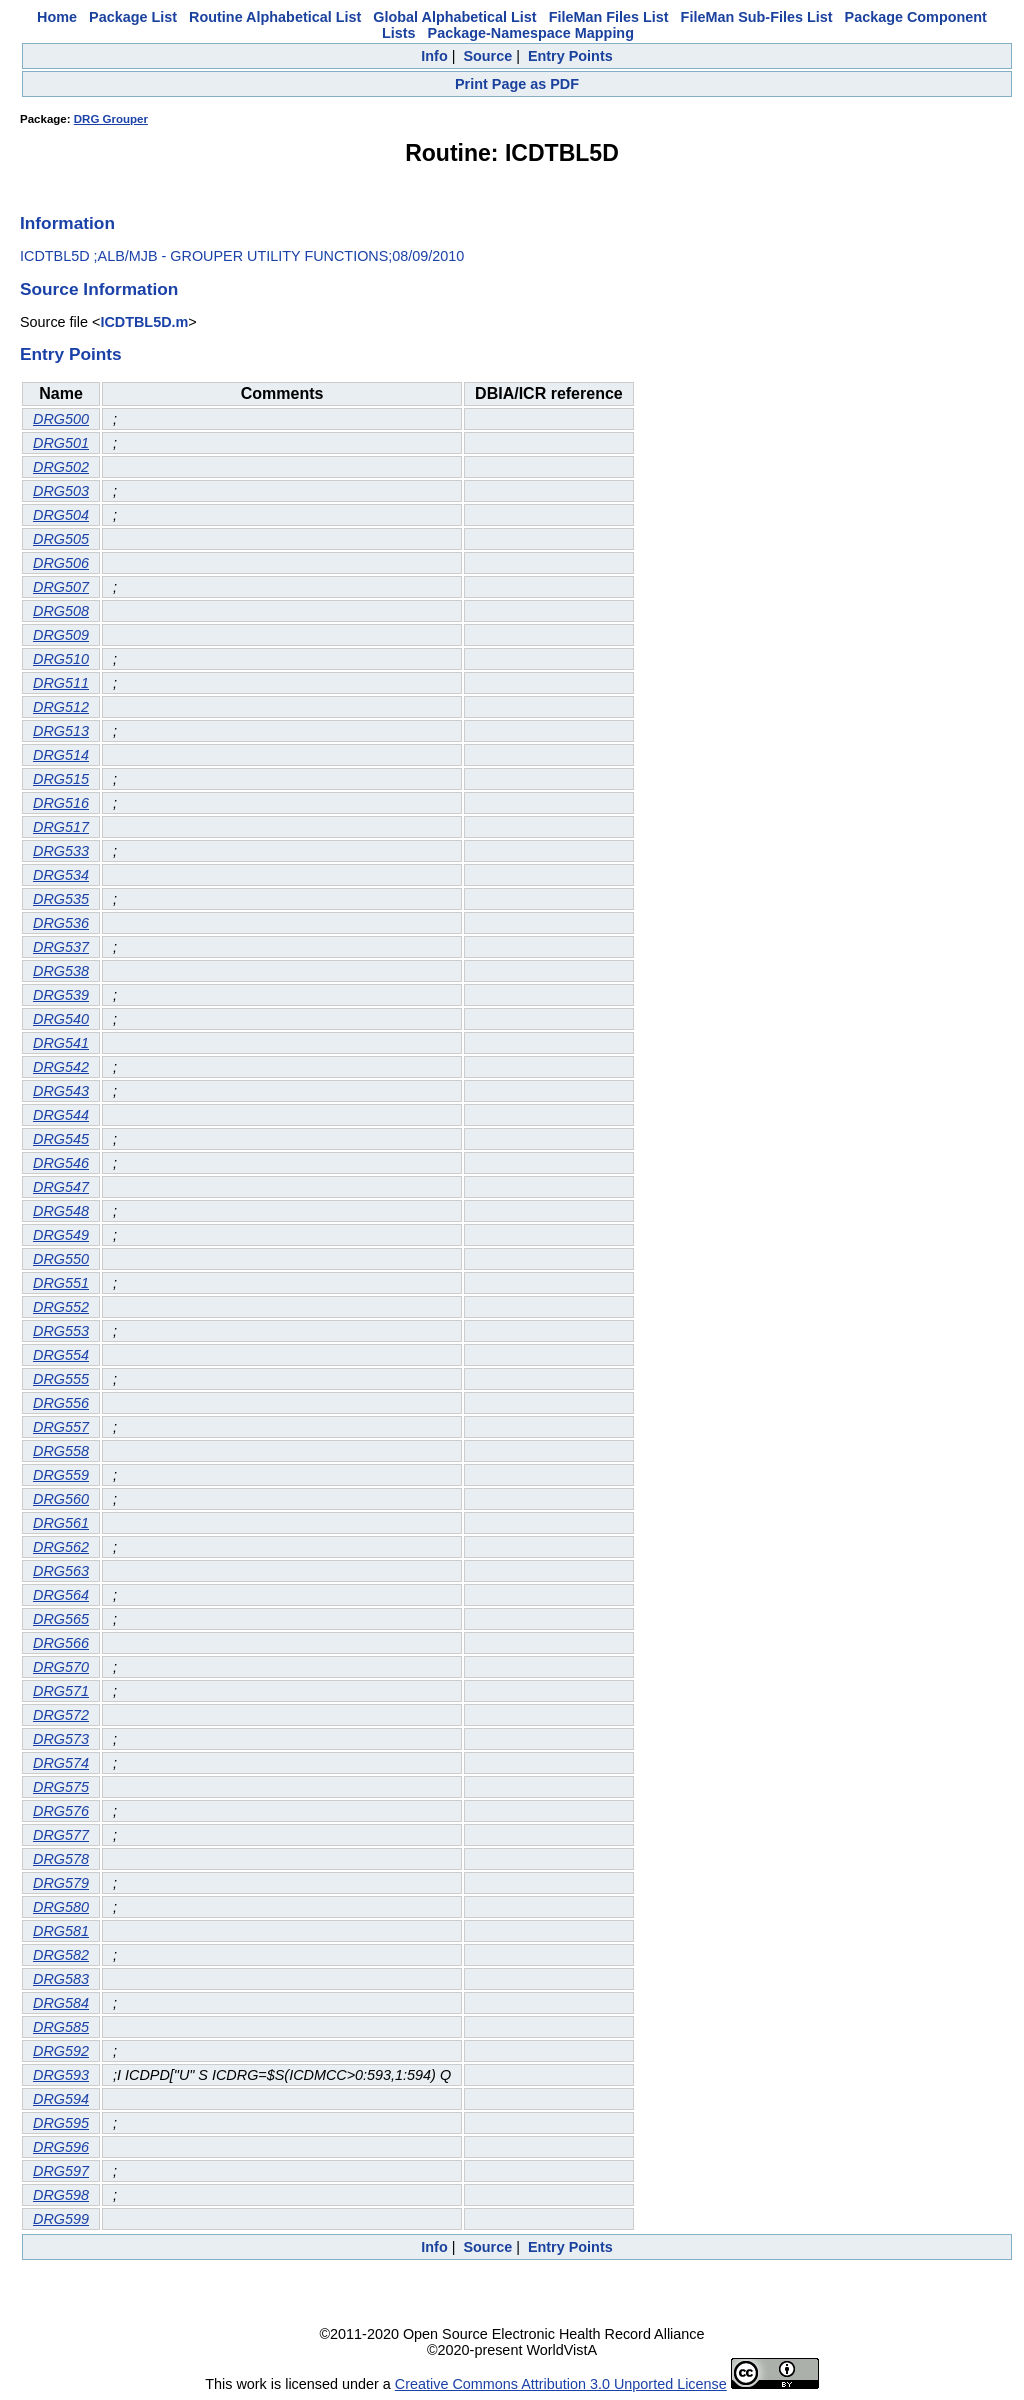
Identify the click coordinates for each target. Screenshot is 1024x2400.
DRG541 (61, 1043)
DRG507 (61, 587)
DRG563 (61, 1571)
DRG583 (61, 1979)
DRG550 (61, 1259)
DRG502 (61, 467)
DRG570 (61, 1667)
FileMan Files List (609, 17)
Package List (133, 17)
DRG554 (61, 1355)
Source (487, 56)
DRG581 (61, 1931)
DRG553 (61, 1331)
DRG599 (61, 2219)
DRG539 (61, 995)
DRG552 (61, 1307)
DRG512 (61, 707)
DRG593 (61, 2075)
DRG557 (61, 1427)
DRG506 (61, 563)
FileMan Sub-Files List (757, 17)
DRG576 (61, 1811)
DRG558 (61, 1451)
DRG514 (61, 755)
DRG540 (61, 1019)
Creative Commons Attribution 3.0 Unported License (561, 2384)
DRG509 (61, 635)
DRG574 (61, 1763)
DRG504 (61, 515)
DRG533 (61, 851)
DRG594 (61, 2099)
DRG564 (61, 1595)
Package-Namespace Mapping (531, 33)
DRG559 (61, 1475)
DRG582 (61, 1955)
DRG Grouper (111, 119)
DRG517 (61, 827)
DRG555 (61, 1379)
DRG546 (61, 1163)
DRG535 (61, 899)
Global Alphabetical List (454, 17)
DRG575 (61, 1787)
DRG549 (61, 1235)
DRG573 (61, 1739)
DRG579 (61, 1883)
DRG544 (61, 1115)
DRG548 (61, 1211)
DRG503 (61, 491)
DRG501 (61, 443)
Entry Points (570, 56)
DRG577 (61, 1835)
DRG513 (61, 731)
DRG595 (61, 2123)
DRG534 (61, 875)
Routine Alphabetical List (275, 17)
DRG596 (61, 2147)
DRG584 (61, 2003)
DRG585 (61, 2027)
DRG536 (61, 923)
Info (434, 56)
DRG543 (61, 1091)
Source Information (99, 289)
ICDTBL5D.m (144, 322)
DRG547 (61, 1187)
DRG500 (61, 419)
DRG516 (61, 803)
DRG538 (61, 971)
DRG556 (61, 1403)
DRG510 (61, 659)
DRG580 (61, 1907)
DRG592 (61, 2051)
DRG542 (61, 1067)
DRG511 (61, 683)
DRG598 (61, 2195)
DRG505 (61, 539)
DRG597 (61, 2171)
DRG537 (61, 947)
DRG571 (61, 1691)
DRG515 (61, 779)
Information (67, 223)
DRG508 (61, 611)
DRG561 (61, 1523)
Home (57, 17)
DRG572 (61, 1715)
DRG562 (61, 1547)
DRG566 (61, 1643)
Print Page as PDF (517, 84)
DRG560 (61, 1499)
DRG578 (61, 1859)
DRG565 (61, 1619)
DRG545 (61, 1139)
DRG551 (61, 1283)
